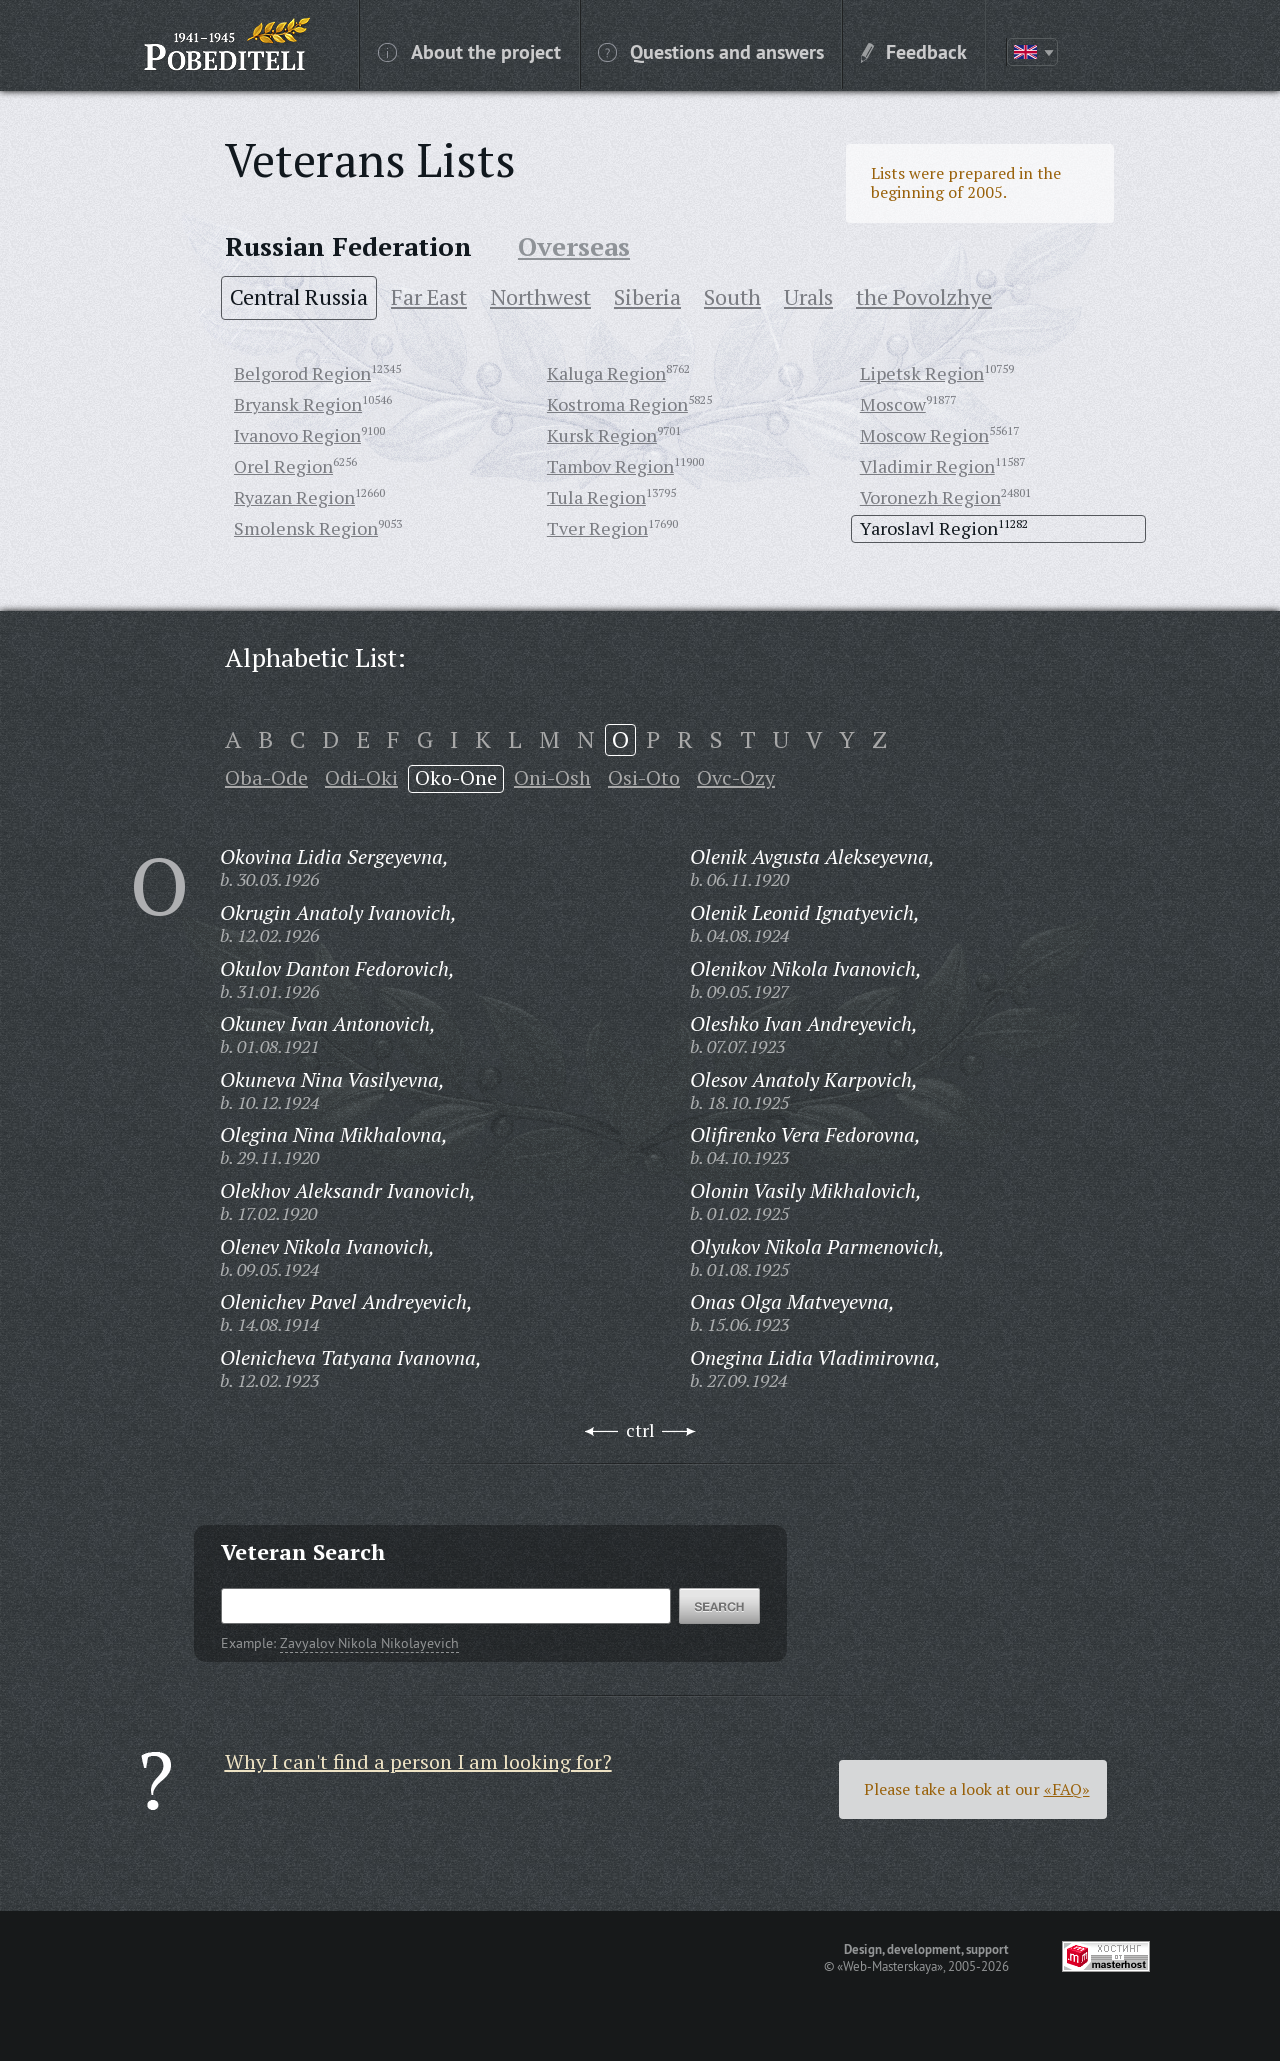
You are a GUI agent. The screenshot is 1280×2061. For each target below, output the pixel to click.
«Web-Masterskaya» (890, 1966)
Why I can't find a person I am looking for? (418, 1761)
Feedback (914, 51)
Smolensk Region (306, 528)
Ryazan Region (294, 497)
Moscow (893, 404)
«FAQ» (1067, 1789)
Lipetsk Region (922, 373)
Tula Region (596, 497)
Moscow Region (924, 435)
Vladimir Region (927, 466)
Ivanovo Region (297, 435)
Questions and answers (711, 51)
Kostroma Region (617, 404)
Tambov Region (610, 466)
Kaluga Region (606, 373)
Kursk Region (602, 435)
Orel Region (283, 466)
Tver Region (597, 528)
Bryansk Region (298, 404)
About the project (469, 51)
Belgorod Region (302, 373)
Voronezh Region (930, 497)
